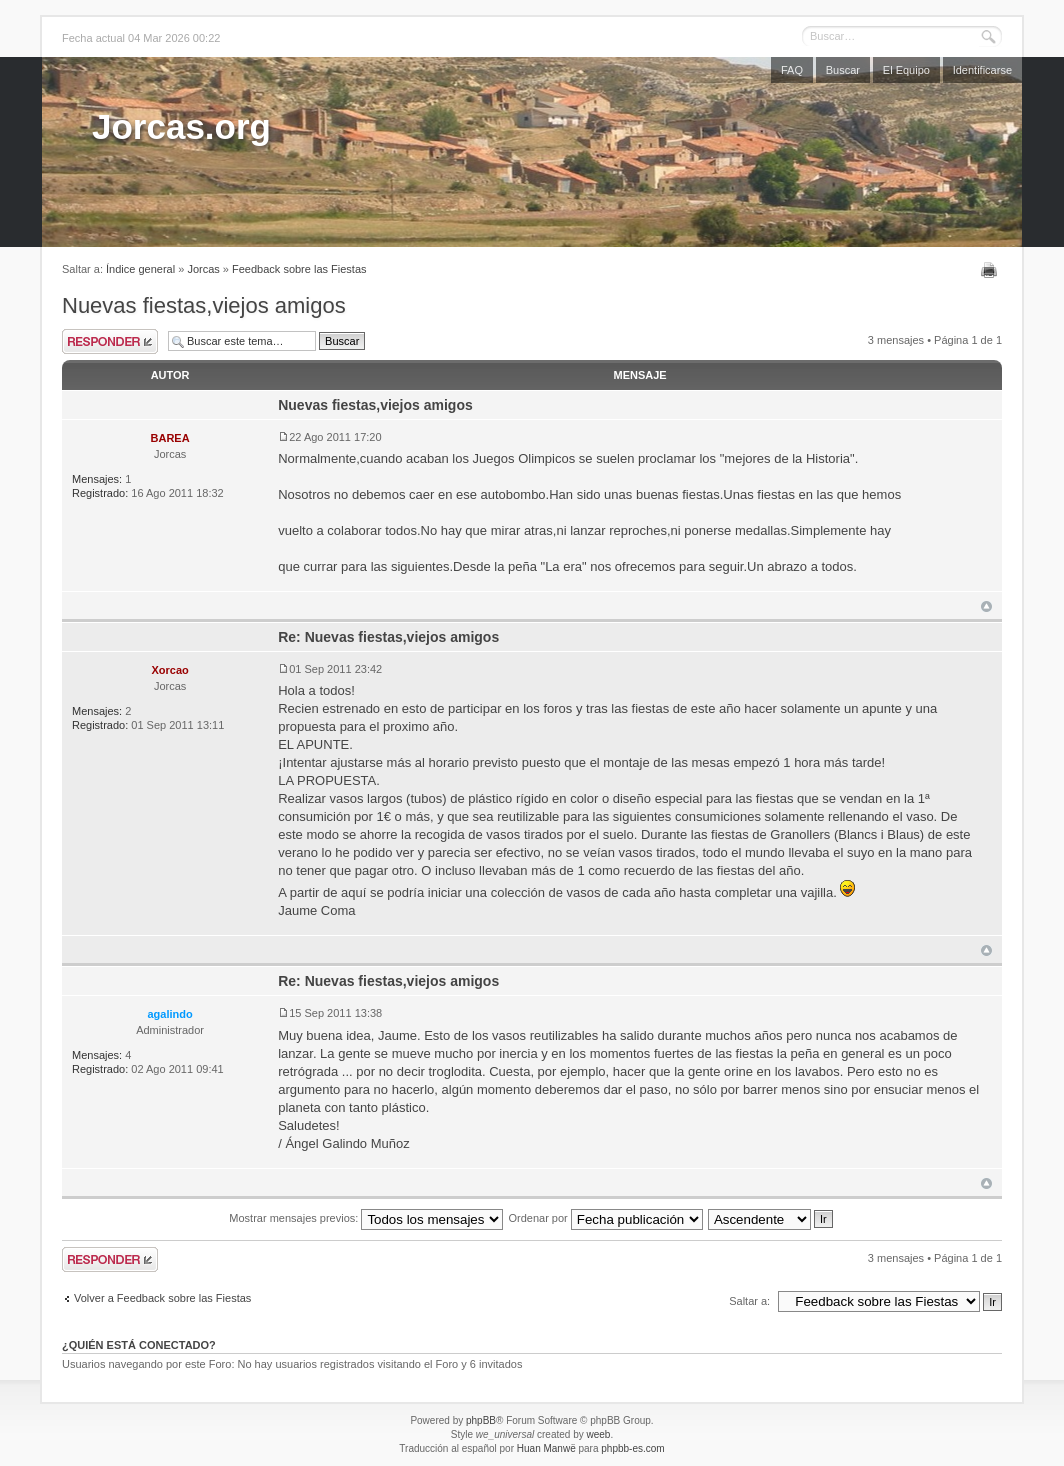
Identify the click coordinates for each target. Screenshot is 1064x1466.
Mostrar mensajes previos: (366, 1218)
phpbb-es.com (632, 1448)
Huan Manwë (546, 1448)
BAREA (170, 438)
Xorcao (169, 670)
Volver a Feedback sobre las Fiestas (162, 1298)
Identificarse (982, 70)
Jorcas (203, 269)
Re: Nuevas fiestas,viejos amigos (388, 637)
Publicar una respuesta (110, 341)
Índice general (140, 269)
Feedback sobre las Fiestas (299, 269)
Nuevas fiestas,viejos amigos (204, 305)
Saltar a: (749, 1301)
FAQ (792, 70)
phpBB (481, 1420)
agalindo (169, 1014)
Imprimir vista (991, 270)
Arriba (986, 606)
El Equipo (906, 70)
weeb (598, 1434)
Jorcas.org (181, 126)
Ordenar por (605, 1218)
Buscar (843, 70)
